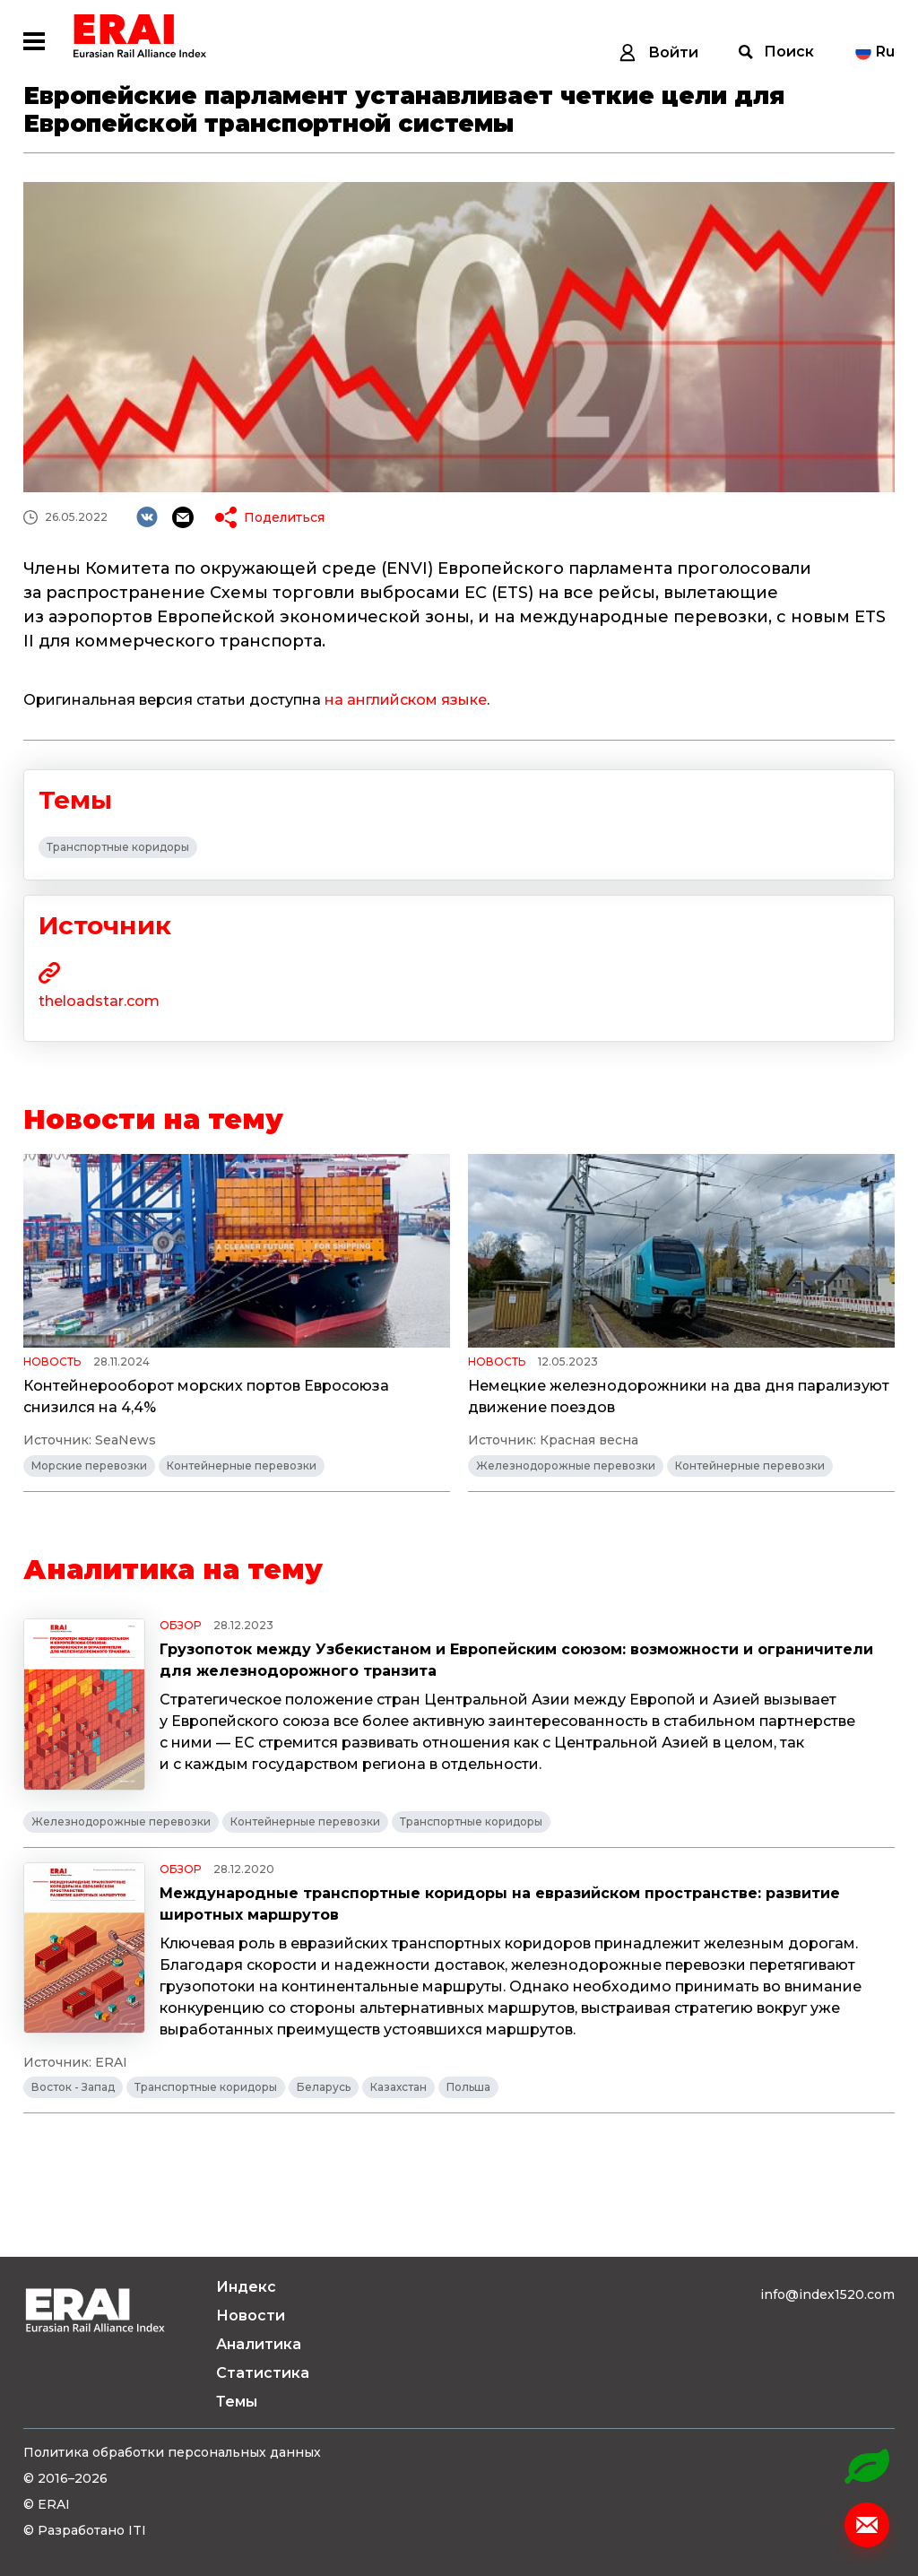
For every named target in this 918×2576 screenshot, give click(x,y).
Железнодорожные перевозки (565, 1465)
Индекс (246, 2286)
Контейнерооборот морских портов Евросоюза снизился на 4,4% (206, 1396)
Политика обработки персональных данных (172, 2452)
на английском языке (406, 699)
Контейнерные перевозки (241, 1465)
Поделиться (284, 517)
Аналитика (258, 2344)
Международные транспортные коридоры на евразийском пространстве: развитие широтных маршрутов (500, 1904)
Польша (468, 2087)
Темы (236, 2401)
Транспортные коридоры (118, 847)
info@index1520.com (827, 2294)
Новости (250, 2315)
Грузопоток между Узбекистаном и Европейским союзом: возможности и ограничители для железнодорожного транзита (516, 1660)
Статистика (262, 2372)
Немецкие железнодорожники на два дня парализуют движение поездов (678, 1396)
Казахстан (398, 2087)
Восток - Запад (73, 2087)
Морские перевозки (89, 1465)
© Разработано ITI (84, 2530)
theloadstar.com (99, 1001)
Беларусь (324, 2087)
